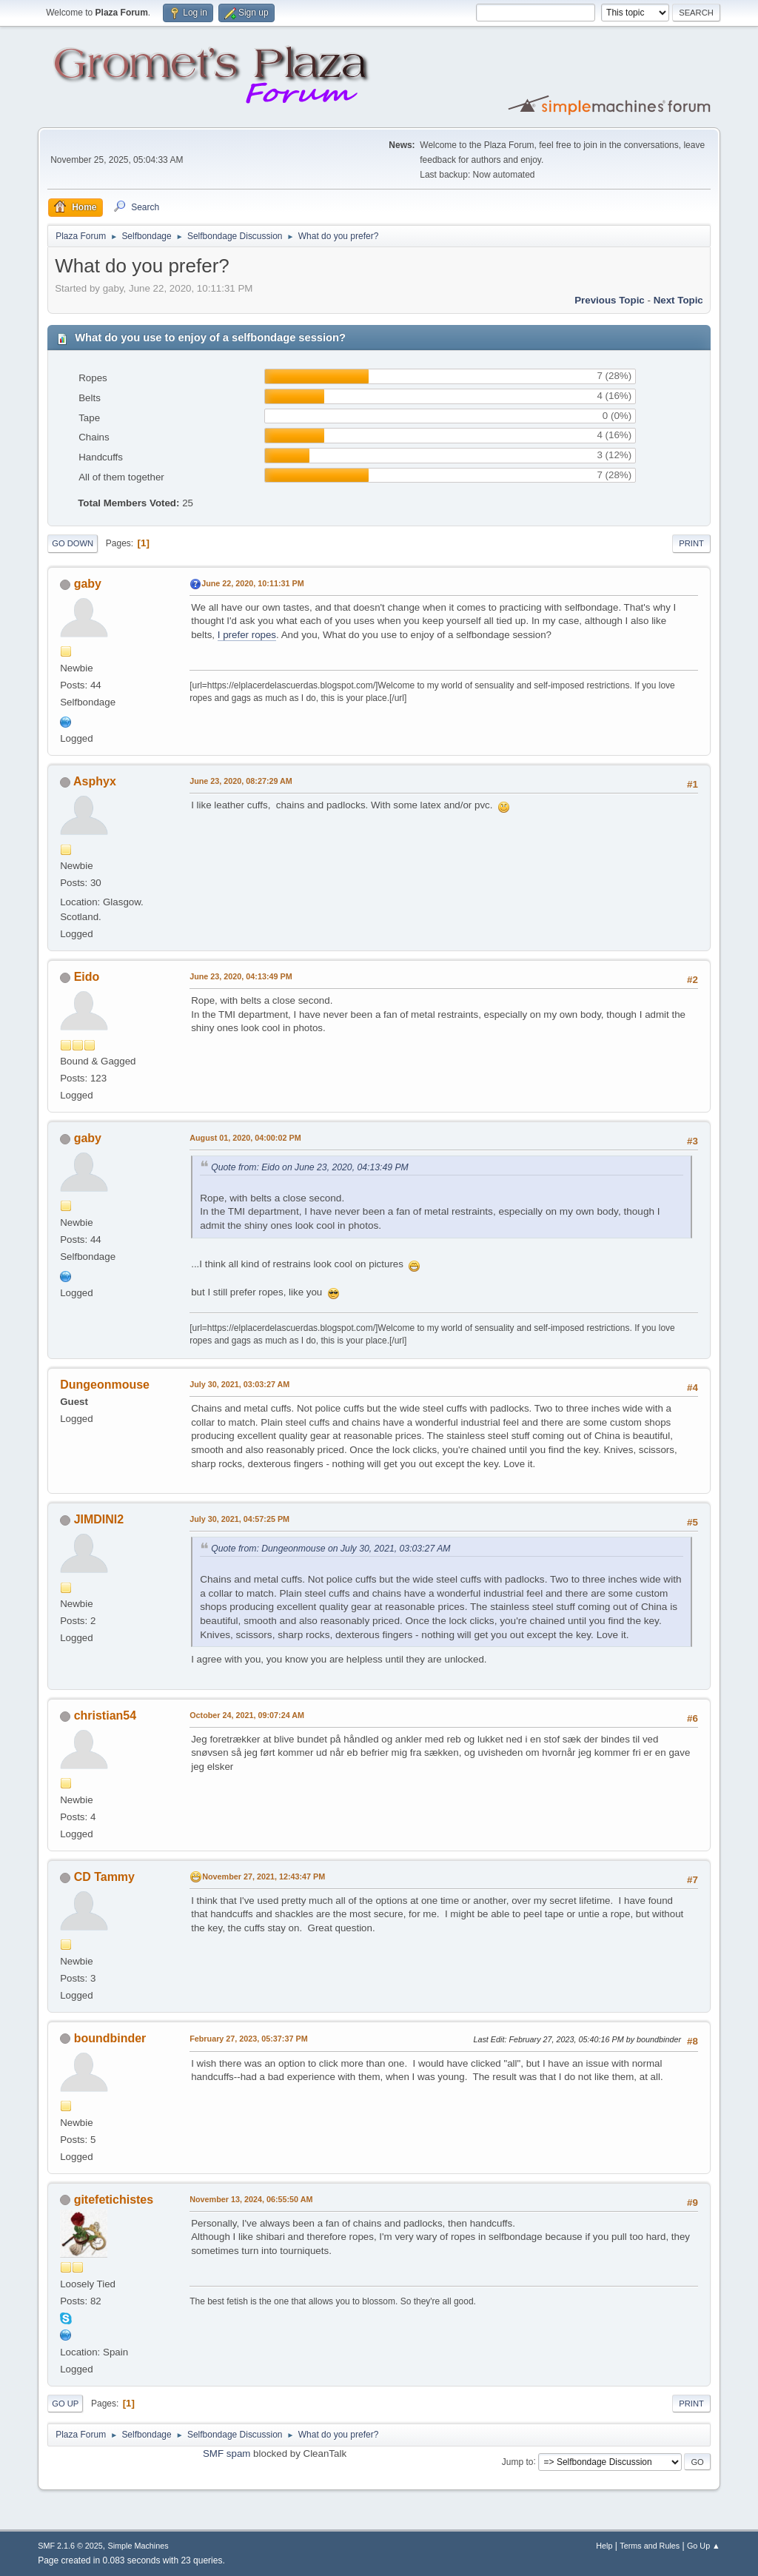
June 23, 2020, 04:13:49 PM (241, 976)
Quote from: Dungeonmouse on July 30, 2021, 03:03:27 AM (330, 1548)
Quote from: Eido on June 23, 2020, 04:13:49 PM (310, 1167)
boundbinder (110, 2038)
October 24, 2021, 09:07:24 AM (247, 1715)
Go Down (72, 543)
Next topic (678, 300)
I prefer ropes (247, 634)
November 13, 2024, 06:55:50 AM (251, 2199)
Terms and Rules (650, 2545)
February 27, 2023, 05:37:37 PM (248, 2038)
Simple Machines (138, 2545)
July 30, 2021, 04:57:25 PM (239, 1519)
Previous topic (609, 300)
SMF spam (226, 2453)
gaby (87, 583)
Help (604, 2545)
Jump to (518, 2461)
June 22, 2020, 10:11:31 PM (252, 583)
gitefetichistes (113, 2199)
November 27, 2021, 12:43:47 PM (263, 1876)
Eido (87, 976)
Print (691, 543)
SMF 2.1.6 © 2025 (70, 2545)
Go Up (65, 2403)
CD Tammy (104, 1877)
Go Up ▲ (703, 2545)
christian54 (105, 1715)
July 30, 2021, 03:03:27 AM (239, 1384)
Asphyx (94, 781)
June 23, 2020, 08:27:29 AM (241, 781)
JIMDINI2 (99, 1519)
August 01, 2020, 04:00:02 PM (245, 1137)
